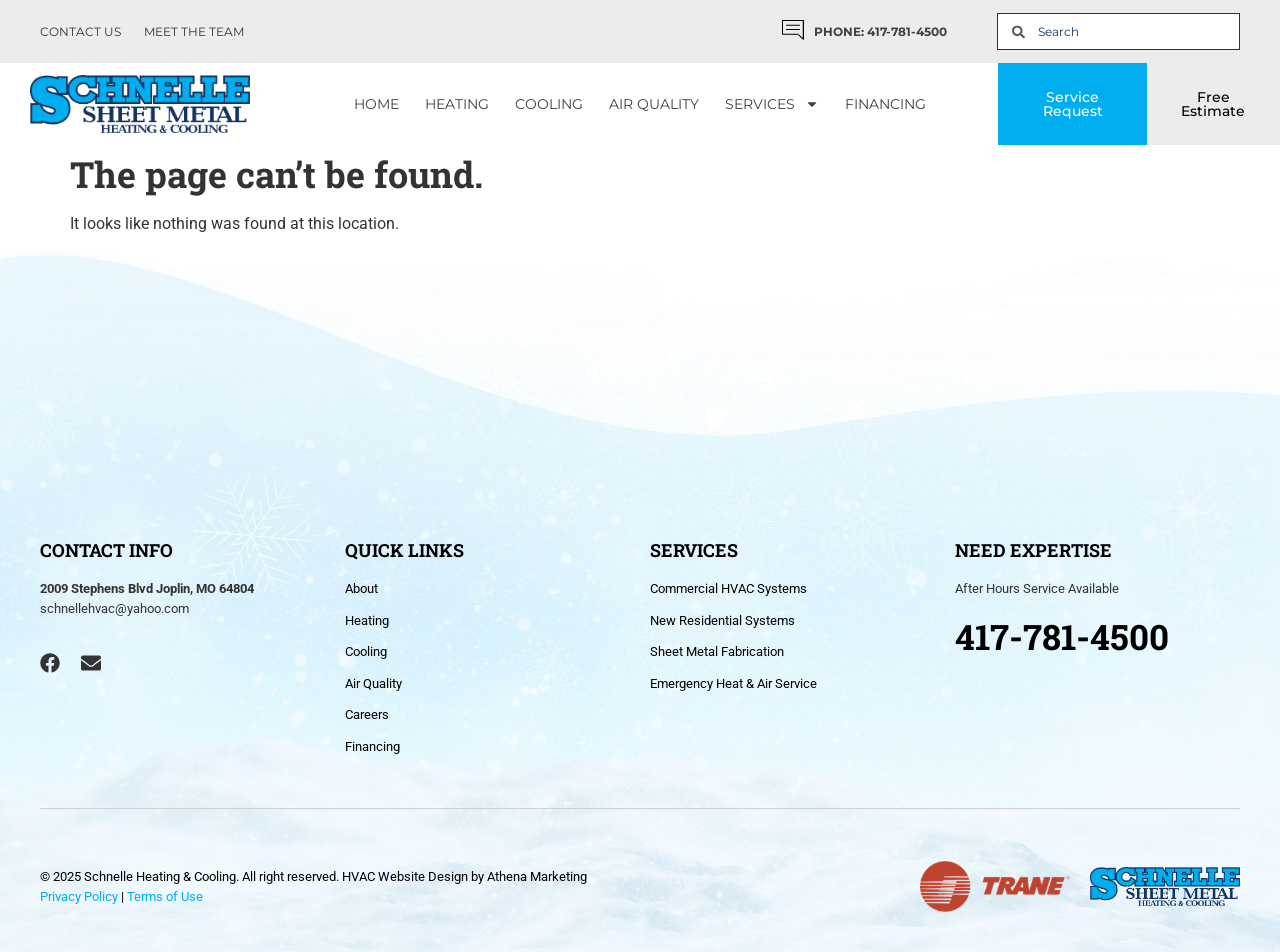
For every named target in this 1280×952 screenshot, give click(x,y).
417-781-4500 (1062, 636)
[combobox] (1118, 31)
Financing (885, 104)
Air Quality (654, 104)
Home (376, 104)
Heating (457, 104)
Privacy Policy (79, 896)
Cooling (549, 104)
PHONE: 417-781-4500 (880, 31)
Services (772, 104)
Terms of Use (165, 896)
